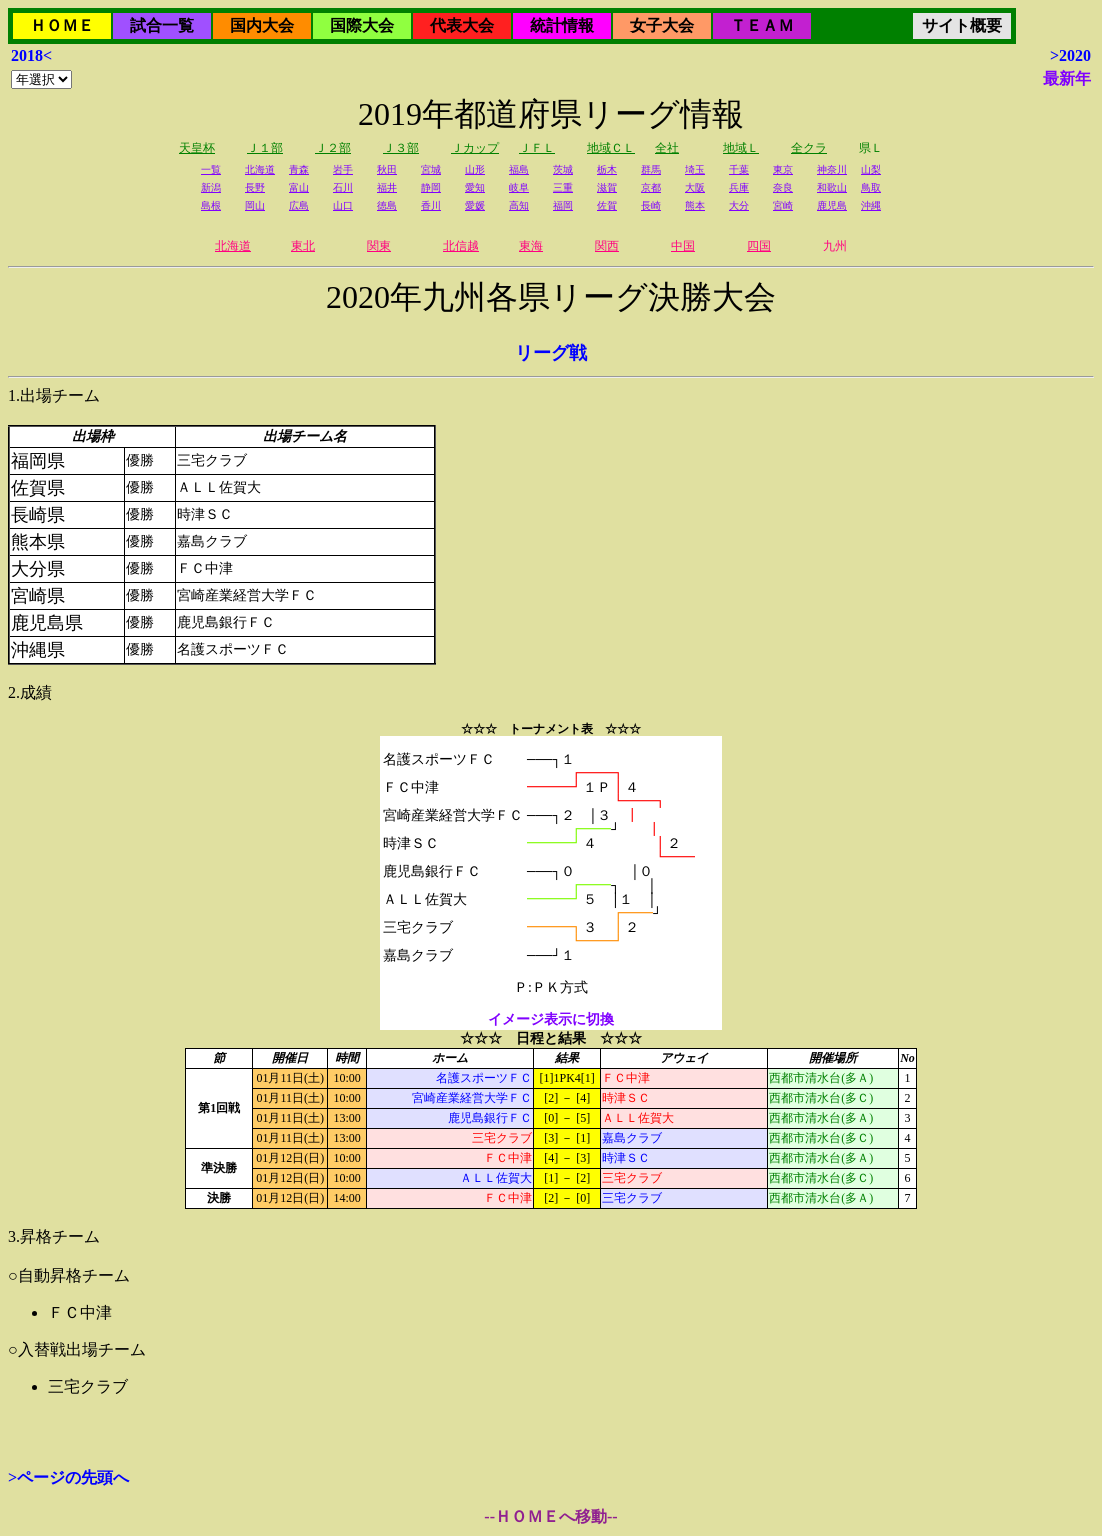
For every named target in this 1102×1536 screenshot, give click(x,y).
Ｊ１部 (265, 148)
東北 (303, 246)
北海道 (260, 169)
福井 (387, 187)
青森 (299, 169)
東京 (783, 169)
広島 (299, 205)
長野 (255, 187)
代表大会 (462, 25)
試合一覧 (162, 25)
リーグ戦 (551, 353)
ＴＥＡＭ (762, 25)
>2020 (1070, 55)
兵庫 (739, 187)
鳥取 (871, 187)
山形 (475, 169)
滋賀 (607, 187)
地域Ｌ (741, 148)
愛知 (475, 187)
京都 (651, 187)
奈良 (783, 187)
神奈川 (832, 169)
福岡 (563, 205)
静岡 (431, 187)
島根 (211, 205)
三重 (563, 187)
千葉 (739, 169)
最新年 (1067, 78)
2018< (31, 55)
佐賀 (607, 205)
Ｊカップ (475, 148)
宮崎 (783, 205)
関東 (379, 246)
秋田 (387, 169)
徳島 (387, 205)
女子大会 (662, 25)
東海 (531, 246)
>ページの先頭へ (68, 1477)
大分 (739, 205)
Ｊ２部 (333, 148)
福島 (519, 169)
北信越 (461, 246)
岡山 (255, 205)
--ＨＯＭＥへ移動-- (550, 1516)
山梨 (871, 169)
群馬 (651, 169)
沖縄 (871, 205)
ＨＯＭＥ (62, 25)
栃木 (607, 169)
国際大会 (362, 25)
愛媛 (475, 205)
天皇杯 (197, 148)
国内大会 (262, 25)
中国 (683, 246)
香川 (431, 205)
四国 (759, 246)
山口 (343, 205)
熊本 (695, 205)
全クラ (809, 148)
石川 (343, 187)
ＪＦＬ (537, 148)
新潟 (211, 187)
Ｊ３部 (401, 148)
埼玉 (695, 169)
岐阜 (519, 187)
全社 (667, 148)
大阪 (695, 187)
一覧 (211, 169)
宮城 (431, 169)
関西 (607, 246)
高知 (519, 205)
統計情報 (562, 25)
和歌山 (832, 187)
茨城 (563, 169)
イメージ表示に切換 (551, 1019)
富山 (299, 187)
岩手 (343, 169)
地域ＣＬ (611, 148)
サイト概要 (962, 25)
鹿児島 (832, 205)
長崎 (651, 205)
